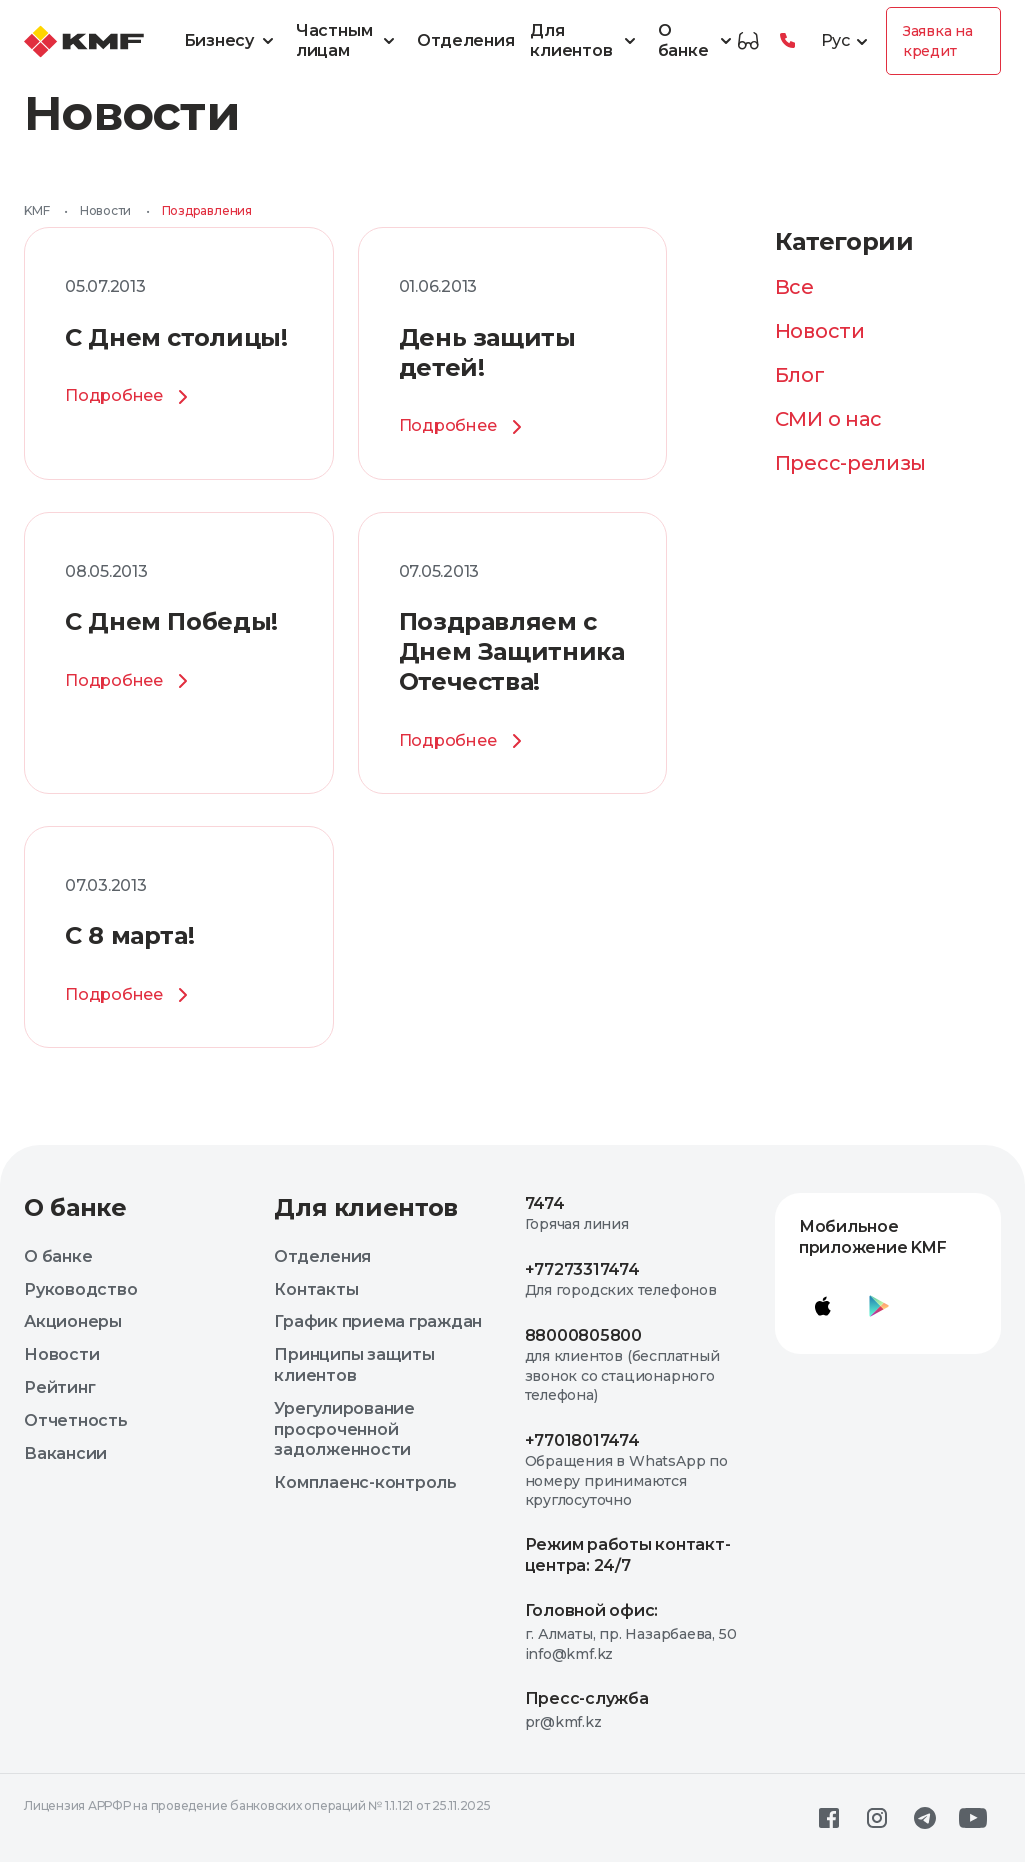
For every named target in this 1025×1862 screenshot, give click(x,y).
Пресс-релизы (850, 463)
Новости (105, 210)
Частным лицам (349, 41)
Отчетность (76, 1420)
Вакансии (65, 1453)
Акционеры (73, 1321)
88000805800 (583, 1335)
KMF (36, 210)
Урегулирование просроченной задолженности (344, 1429)
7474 (545, 1203)
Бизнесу (232, 41)
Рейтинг (59, 1387)
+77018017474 (582, 1440)
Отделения (465, 40)
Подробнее (130, 397)
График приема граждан (378, 1321)
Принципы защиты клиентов (354, 1365)
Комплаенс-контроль (365, 1482)
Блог (800, 375)
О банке (698, 41)
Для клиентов (585, 41)
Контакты (316, 1289)
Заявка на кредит (938, 41)
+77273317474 (582, 1269)
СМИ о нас (828, 419)
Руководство (80, 1289)
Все (794, 287)
